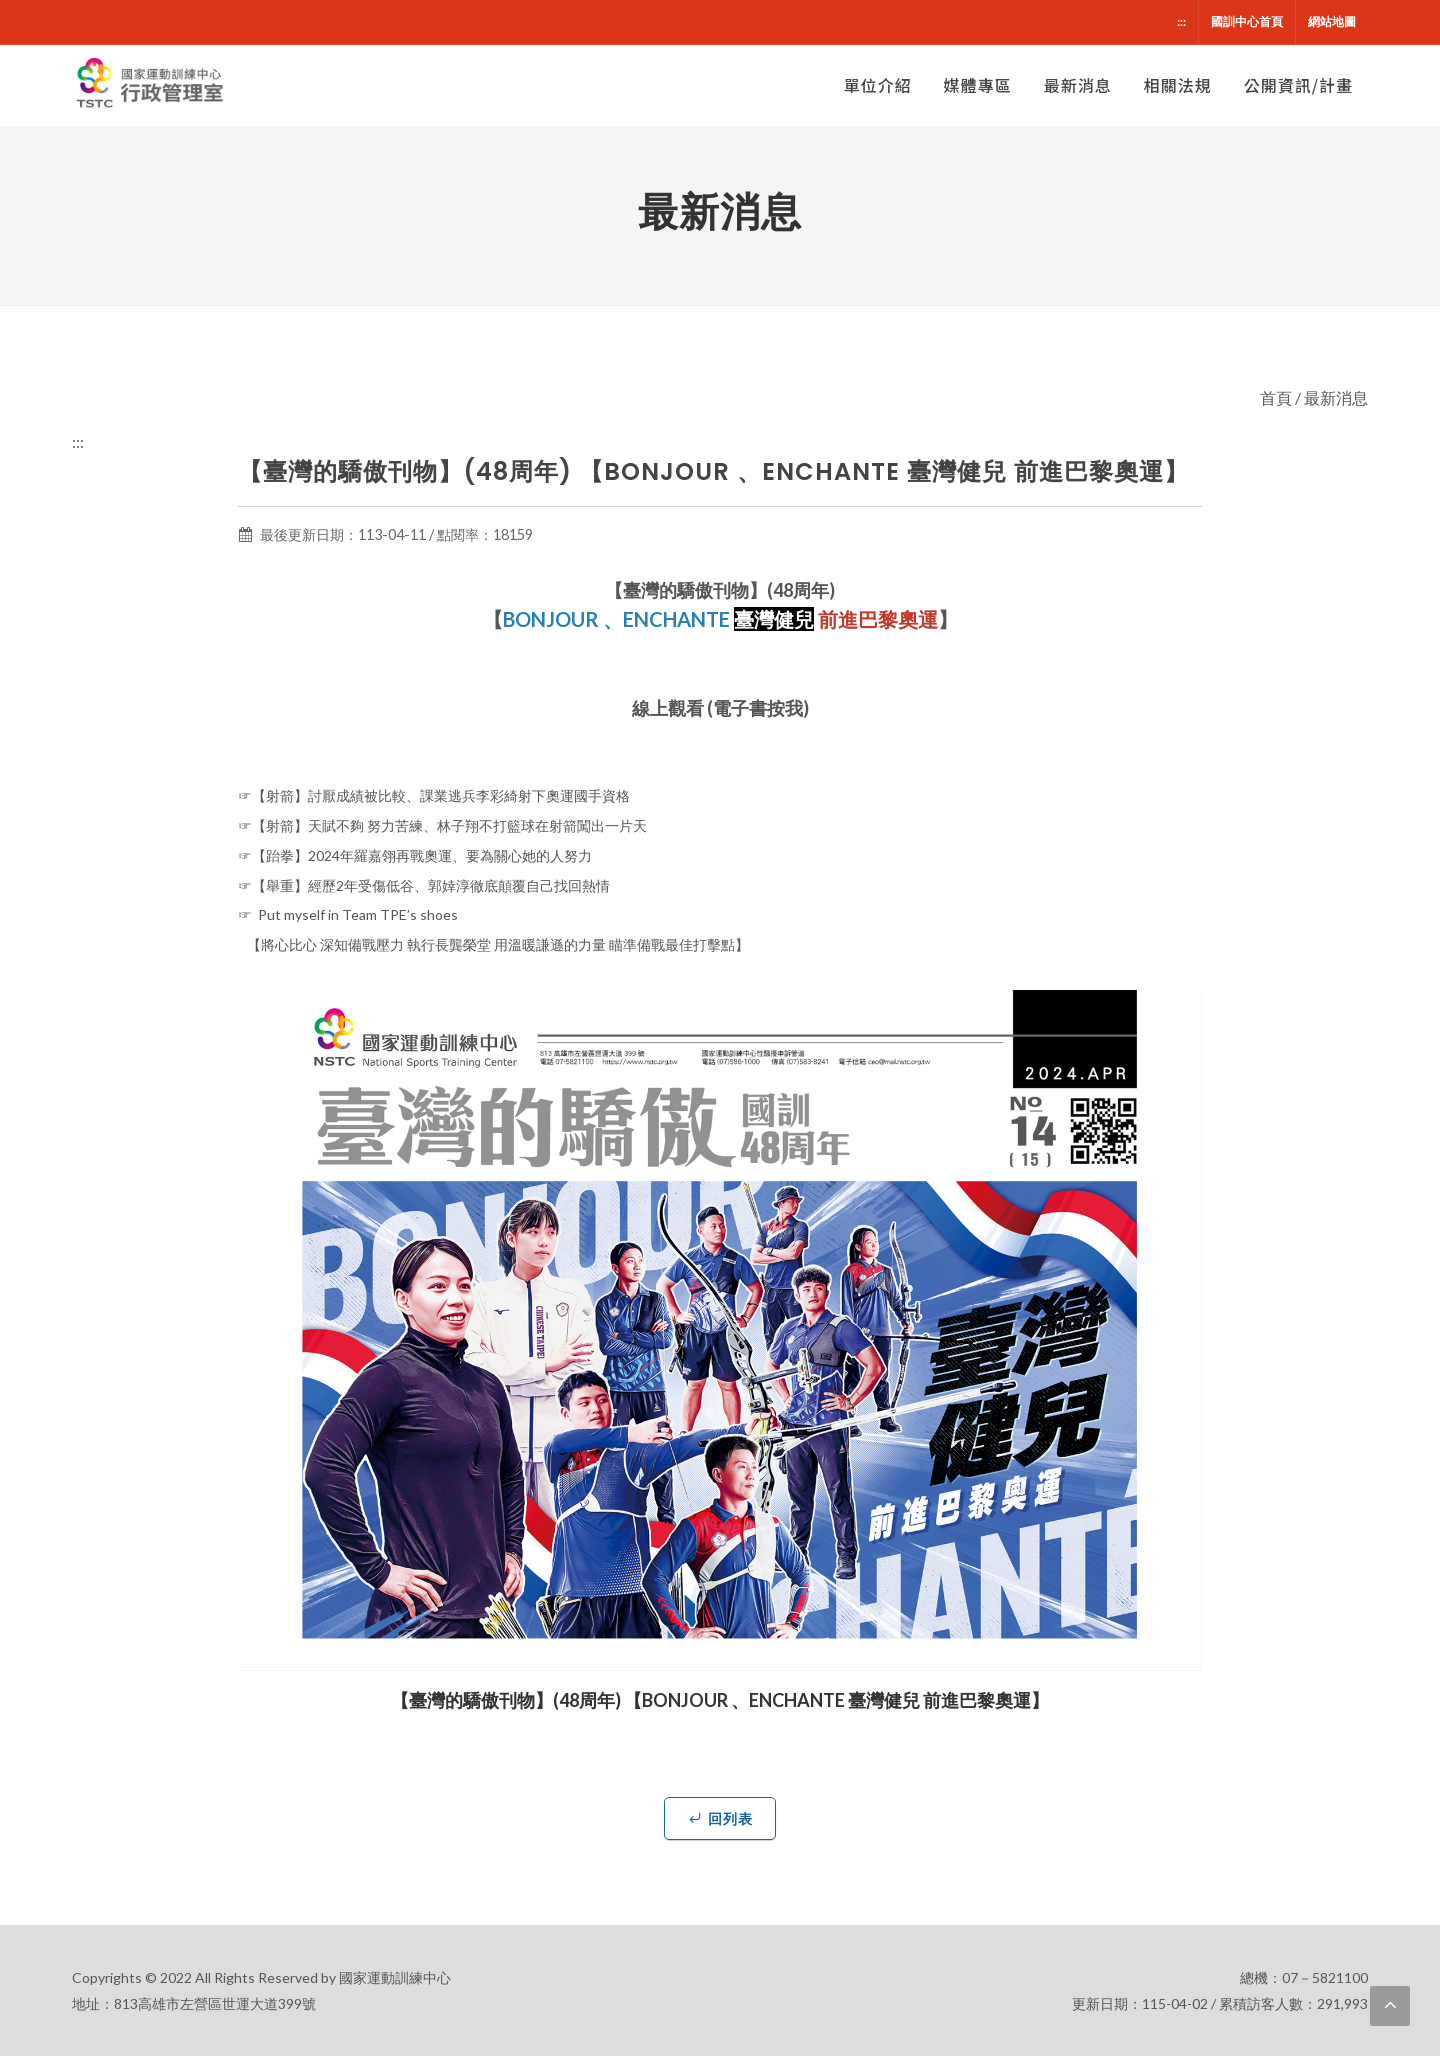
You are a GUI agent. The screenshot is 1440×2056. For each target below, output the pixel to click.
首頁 (1276, 397)
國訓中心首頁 (1247, 21)
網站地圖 (1332, 21)
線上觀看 (668, 708)
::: (1181, 21)
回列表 (720, 1818)
